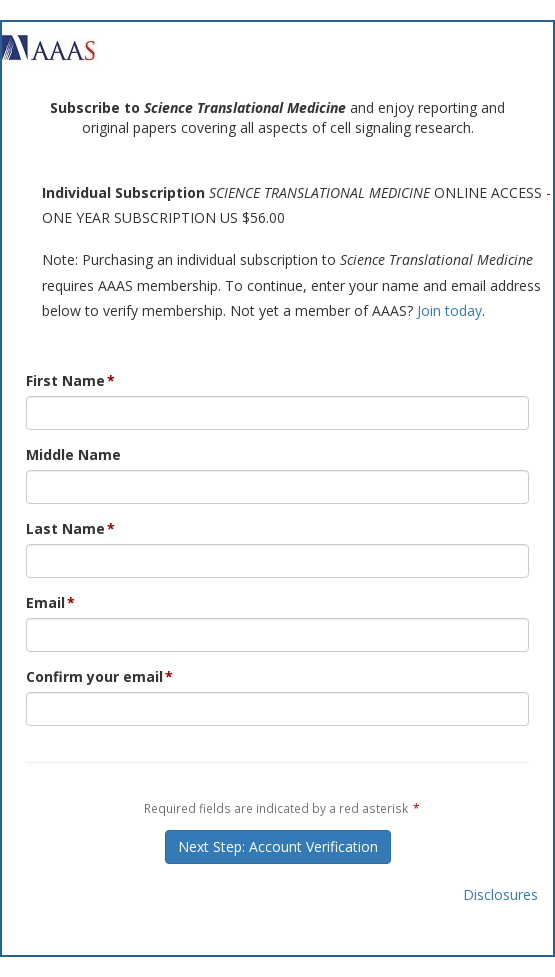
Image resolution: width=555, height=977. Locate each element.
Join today (449, 310)
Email (45, 602)
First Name (65, 380)
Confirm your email (94, 676)
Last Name (65, 528)
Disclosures (500, 894)
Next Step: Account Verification (278, 846)
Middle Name (73, 454)
